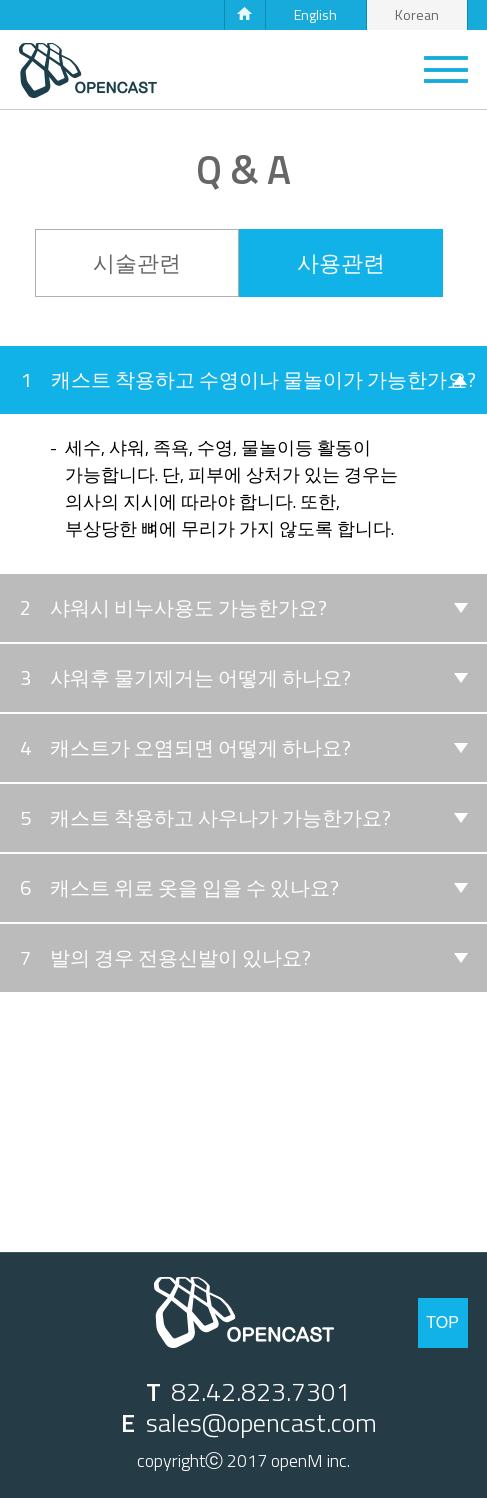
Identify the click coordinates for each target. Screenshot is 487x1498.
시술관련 (137, 263)
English (315, 14)
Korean (417, 14)
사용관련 (341, 263)
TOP (442, 1322)
